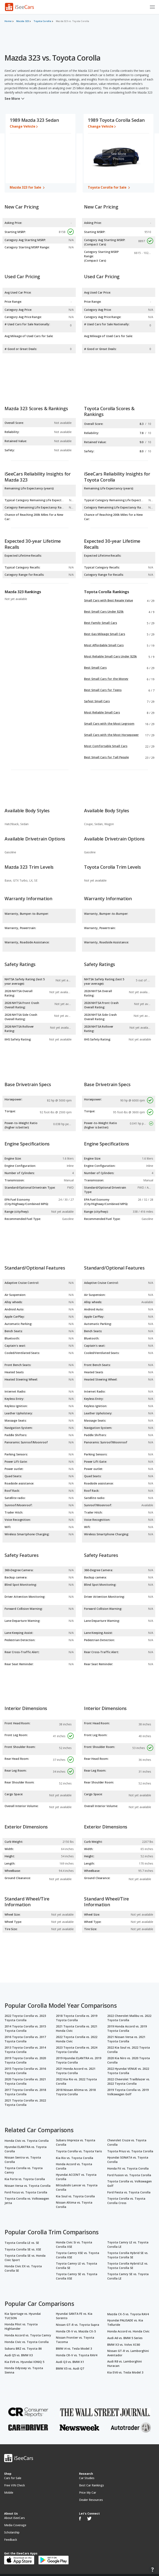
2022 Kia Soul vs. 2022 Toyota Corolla (128, 2049)
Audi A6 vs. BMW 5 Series (124, 2338)
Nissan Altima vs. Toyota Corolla (74, 2204)
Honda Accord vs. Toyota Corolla (74, 2166)
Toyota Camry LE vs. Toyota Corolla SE (76, 2265)
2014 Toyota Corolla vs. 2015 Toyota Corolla (25, 2028)
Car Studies (86, 2478)
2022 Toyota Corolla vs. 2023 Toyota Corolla (25, 2018)
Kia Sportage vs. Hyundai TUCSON (23, 2316)
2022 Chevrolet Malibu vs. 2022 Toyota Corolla (129, 2018)
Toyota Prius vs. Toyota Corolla (130, 2151)
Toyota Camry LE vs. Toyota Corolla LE (127, 2244)
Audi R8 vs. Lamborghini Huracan (124, 2363)
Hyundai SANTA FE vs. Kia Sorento (74, 2316)
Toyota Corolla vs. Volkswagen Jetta (27, 2201)
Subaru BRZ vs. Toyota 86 (23, 2348)
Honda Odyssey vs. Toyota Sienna (24, 2370)
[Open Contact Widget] (152, 2570)
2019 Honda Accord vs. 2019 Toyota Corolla (127, 2028)
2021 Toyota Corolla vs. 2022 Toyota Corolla (25, 2102)
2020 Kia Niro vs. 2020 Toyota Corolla (128, 2060)
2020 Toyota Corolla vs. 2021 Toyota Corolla (25, 2081)
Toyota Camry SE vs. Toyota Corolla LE (128, 2276)
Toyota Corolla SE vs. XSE (23, 2249)
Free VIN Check (14, 2485)
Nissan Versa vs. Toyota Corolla (28, 2186)
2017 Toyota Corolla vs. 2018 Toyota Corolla (25, 2092)
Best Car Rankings (91, 2485)
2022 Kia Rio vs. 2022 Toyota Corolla (76, 2081)
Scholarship (11, 2532)
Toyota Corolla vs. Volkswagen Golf (129, 2183)
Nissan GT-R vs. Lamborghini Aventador (128, 2353)
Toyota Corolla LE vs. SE (22, 2243)
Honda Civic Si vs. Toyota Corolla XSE (74, 2244)
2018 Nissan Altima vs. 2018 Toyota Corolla (76, 2092)
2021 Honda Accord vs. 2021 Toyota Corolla (75, 2071)
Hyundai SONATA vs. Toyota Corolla (127, 2159)
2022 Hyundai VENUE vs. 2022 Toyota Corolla (128, 2071)
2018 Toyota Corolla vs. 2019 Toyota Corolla (76, 2018)
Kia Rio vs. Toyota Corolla (74, 2158)
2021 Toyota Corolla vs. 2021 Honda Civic (76, 2028)
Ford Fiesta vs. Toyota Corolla (129, 2192)
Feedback (10, 2540)
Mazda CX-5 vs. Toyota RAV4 (128, 2314)
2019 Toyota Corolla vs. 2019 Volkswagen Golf (128, 2092)
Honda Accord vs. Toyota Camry (28, 2335)
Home (8, 21)
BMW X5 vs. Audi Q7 (70, 2368)
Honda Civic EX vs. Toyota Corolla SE (23, 2268)
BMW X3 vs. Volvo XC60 (123, 2345)
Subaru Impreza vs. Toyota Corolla (75, 2142)
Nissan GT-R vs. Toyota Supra (77, 2325)
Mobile (8, 2492)
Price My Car (87, 2492)
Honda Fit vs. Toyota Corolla (128, 2168)
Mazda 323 (22, 21)
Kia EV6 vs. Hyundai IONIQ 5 (24, 2362)
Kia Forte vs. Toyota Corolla (25, 2179)
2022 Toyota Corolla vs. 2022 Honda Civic (76, 2039)
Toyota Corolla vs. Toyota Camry (24, 2170)
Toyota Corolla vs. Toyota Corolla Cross (126, 2201)
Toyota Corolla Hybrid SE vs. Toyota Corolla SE (127, 2255)
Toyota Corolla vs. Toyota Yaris (79, 2151)
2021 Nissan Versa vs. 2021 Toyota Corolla (126, 2039)
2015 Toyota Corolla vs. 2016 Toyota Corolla (25, 2071)
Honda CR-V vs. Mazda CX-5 (76, 2331)
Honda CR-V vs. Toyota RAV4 (76, 2355)
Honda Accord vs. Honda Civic (128, 2331)
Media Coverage (15, 2525)
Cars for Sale (12, 2478)
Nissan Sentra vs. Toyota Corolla (23, 2159)
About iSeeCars (14, 2518)
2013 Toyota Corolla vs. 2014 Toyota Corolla (25, 2049)
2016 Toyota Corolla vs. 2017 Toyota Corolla (25, 2039)
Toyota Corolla (42, 21)
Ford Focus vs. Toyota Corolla (26, 2192)
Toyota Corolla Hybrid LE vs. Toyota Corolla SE (127, 2265)
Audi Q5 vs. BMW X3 (19, 2355)
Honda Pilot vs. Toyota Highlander (21, 2326)
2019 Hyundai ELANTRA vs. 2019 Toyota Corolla (78, 2060)
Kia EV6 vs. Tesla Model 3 (125, 2372)
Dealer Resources (91, 2500)
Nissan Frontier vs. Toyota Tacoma (75, 2340)
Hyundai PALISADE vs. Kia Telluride (125, 2322)
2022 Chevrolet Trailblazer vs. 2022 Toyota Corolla (128, 2081)
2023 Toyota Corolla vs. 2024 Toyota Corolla (76, 2049)
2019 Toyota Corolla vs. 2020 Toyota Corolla (25, 2060)
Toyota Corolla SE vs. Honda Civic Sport (25, 2258)
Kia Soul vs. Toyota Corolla (75, 2196)
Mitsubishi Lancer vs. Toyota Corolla (77, 2187)
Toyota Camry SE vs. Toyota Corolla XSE (76, 2276)
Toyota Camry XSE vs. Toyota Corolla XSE (77, 2255)
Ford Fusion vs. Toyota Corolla (129, 2175)
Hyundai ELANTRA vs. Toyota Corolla (26, 2149)
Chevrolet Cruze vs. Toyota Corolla (126, 2142)
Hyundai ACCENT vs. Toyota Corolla (76, 2177)
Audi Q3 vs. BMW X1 (70, 2362)
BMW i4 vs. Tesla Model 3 (74, 2348)
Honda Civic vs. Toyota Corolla (27, 2141)
